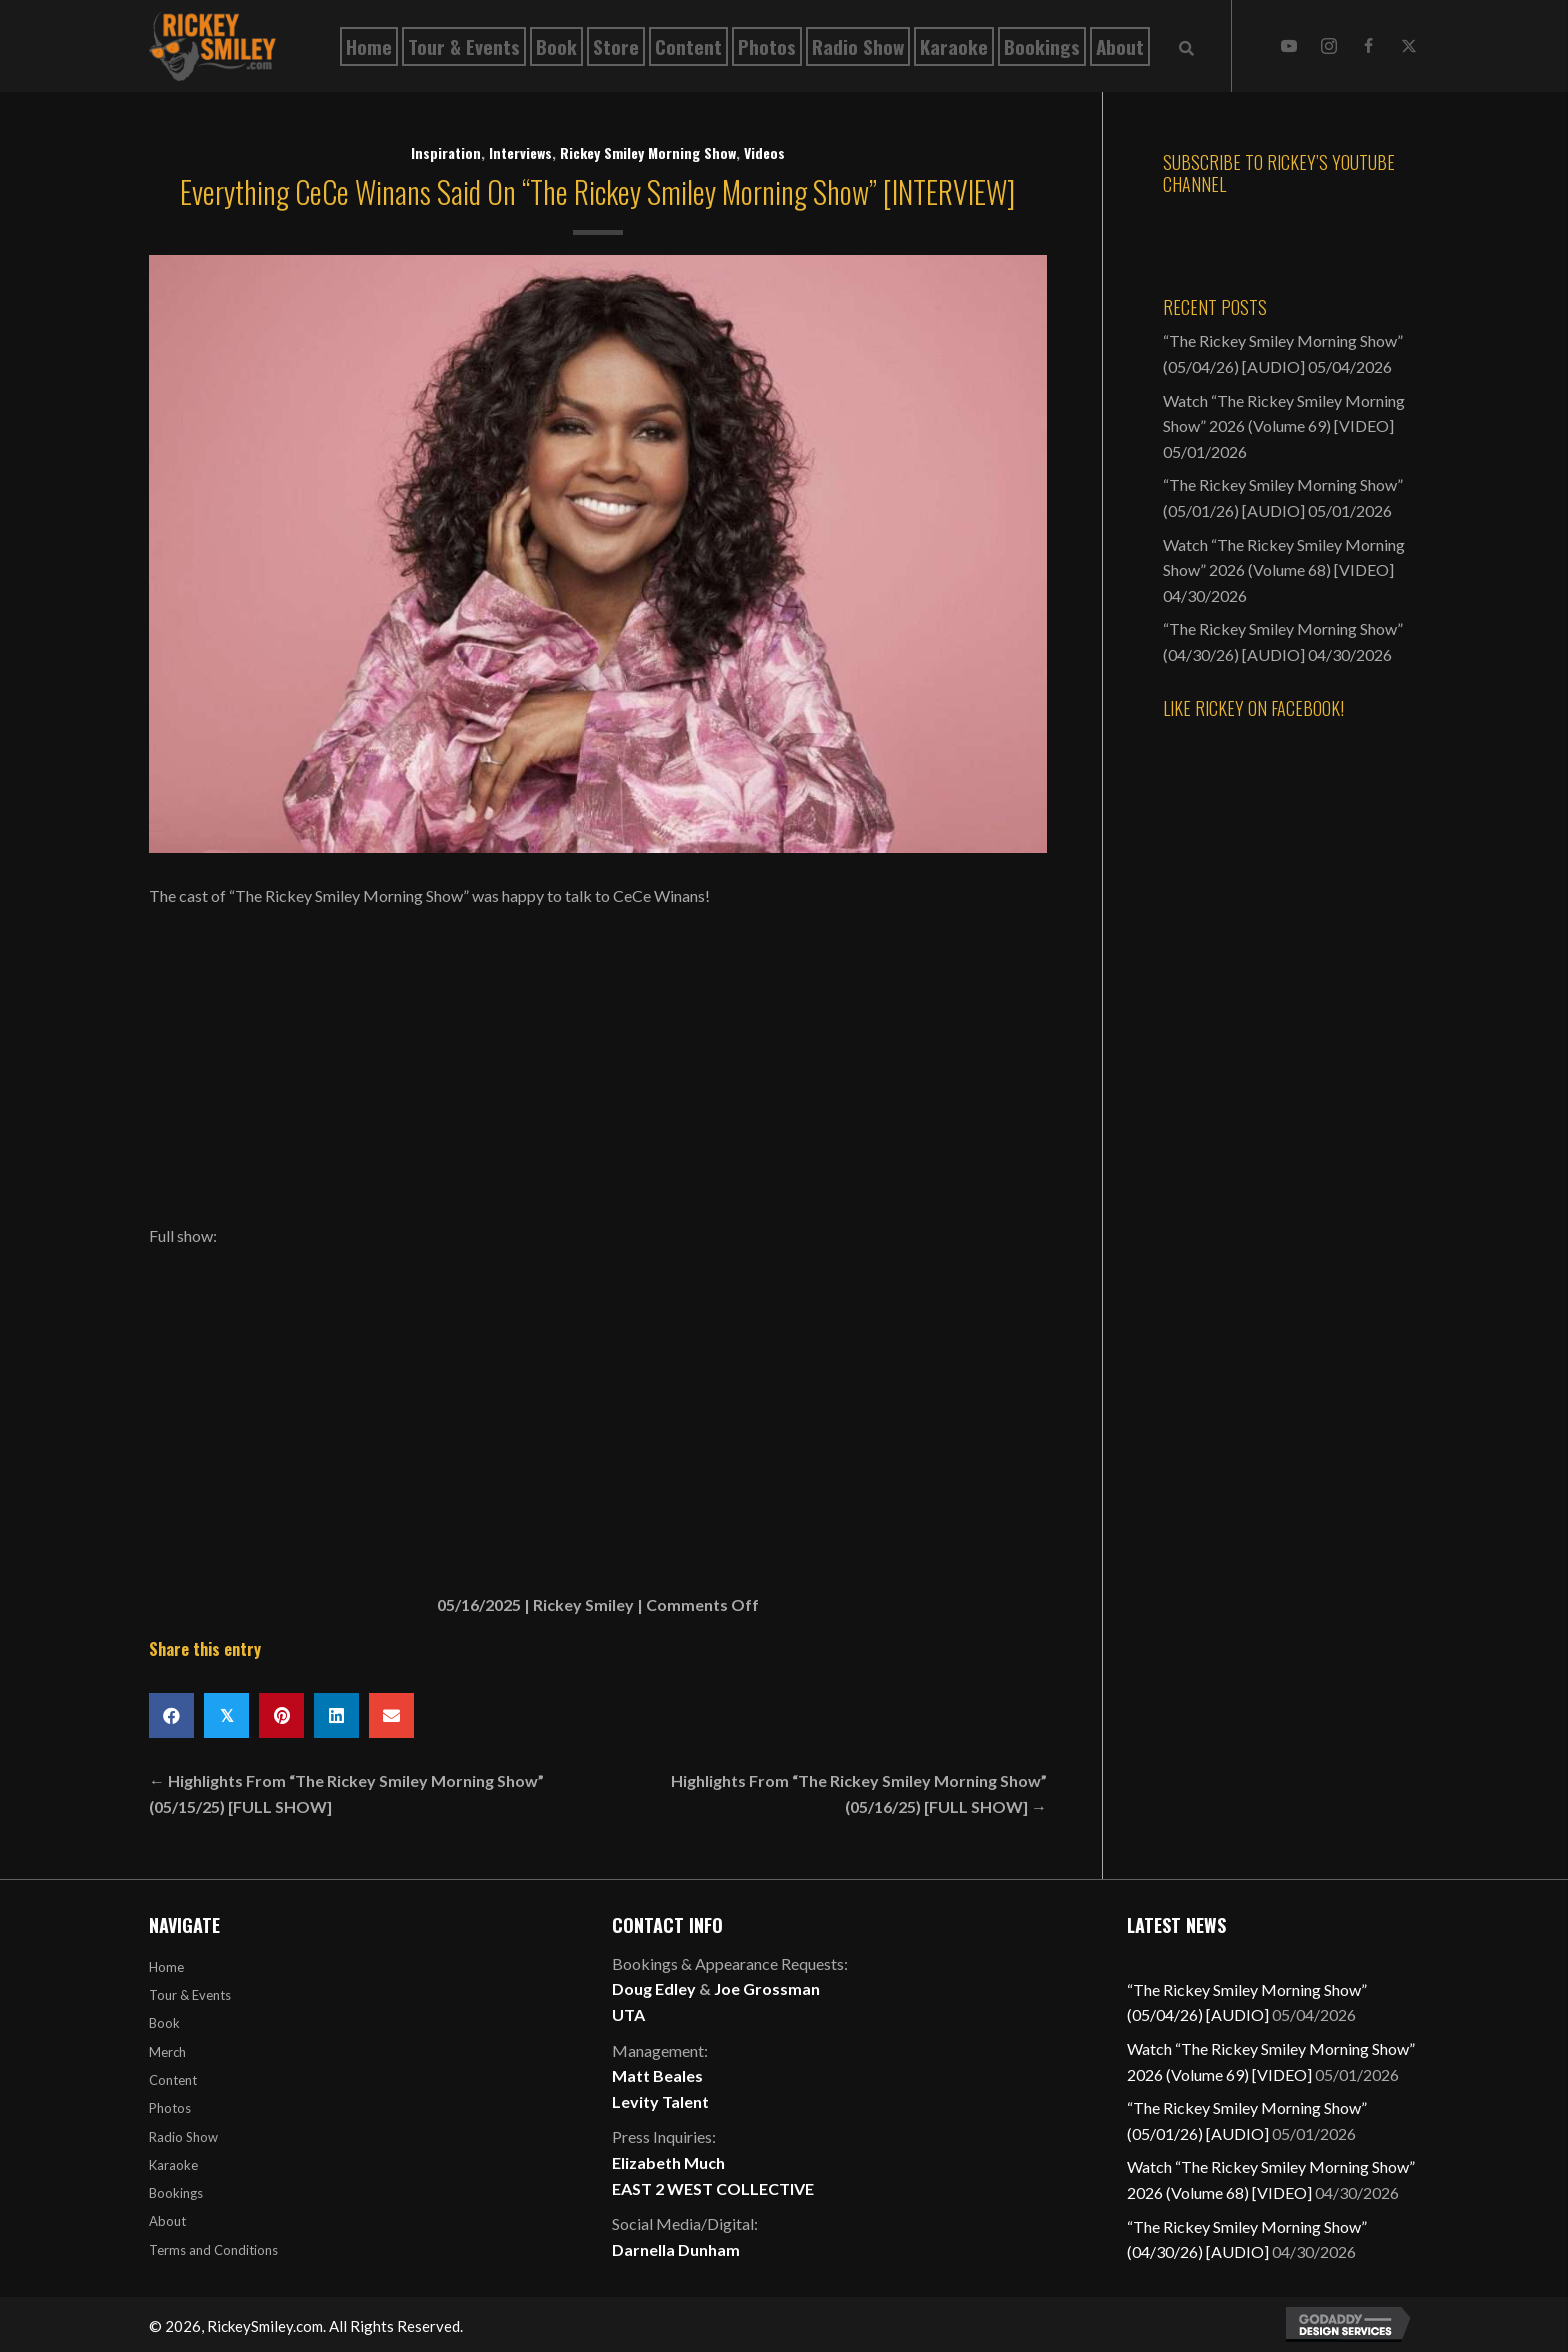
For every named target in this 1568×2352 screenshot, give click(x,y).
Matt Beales (657, 2075)
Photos (170, 2108)
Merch (167, 2052)
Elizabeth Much (668, 2162)
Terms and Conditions (213, 2250)
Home (166, 1967)
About (167, 2221)
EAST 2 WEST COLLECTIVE (713, 2188)
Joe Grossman (767, 1988)
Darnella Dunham (676, 2249)
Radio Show (183, 2137)
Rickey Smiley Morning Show (648, 152)
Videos (764, 152)
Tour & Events (190, 1995)
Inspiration (446, 152)
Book (164, 2023)
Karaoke (173, 2165)
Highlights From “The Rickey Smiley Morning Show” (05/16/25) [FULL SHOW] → (859, 1793)
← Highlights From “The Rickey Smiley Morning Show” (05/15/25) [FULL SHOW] (346, 1793)
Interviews (520, 152)
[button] (1289, 46)
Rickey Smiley (583, 1604)
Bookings (176, 2193)
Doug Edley (654, 1988)
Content (173, 2080)
